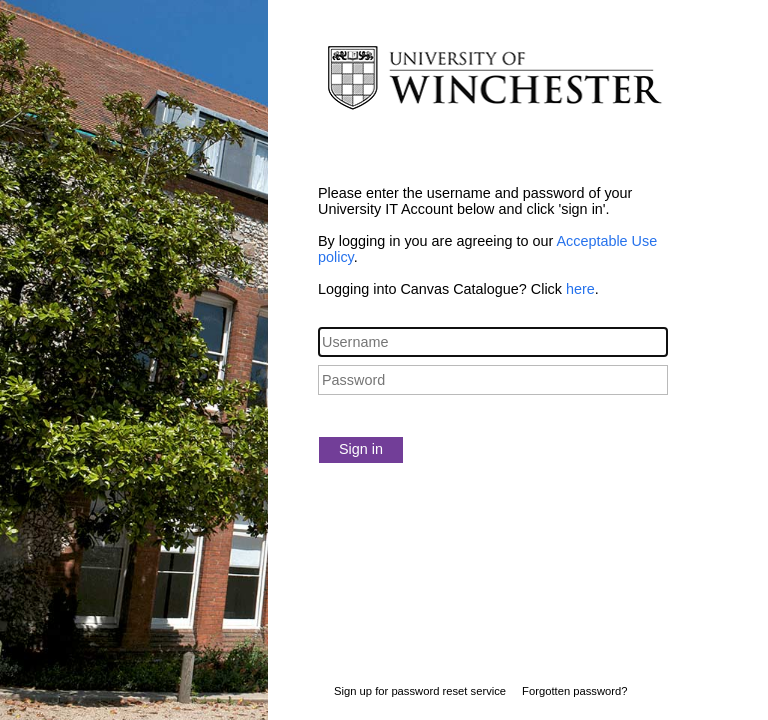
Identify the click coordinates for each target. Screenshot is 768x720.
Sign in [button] (361, 449)
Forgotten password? (574, 691)
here (580, 289)
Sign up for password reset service (420, 691)
